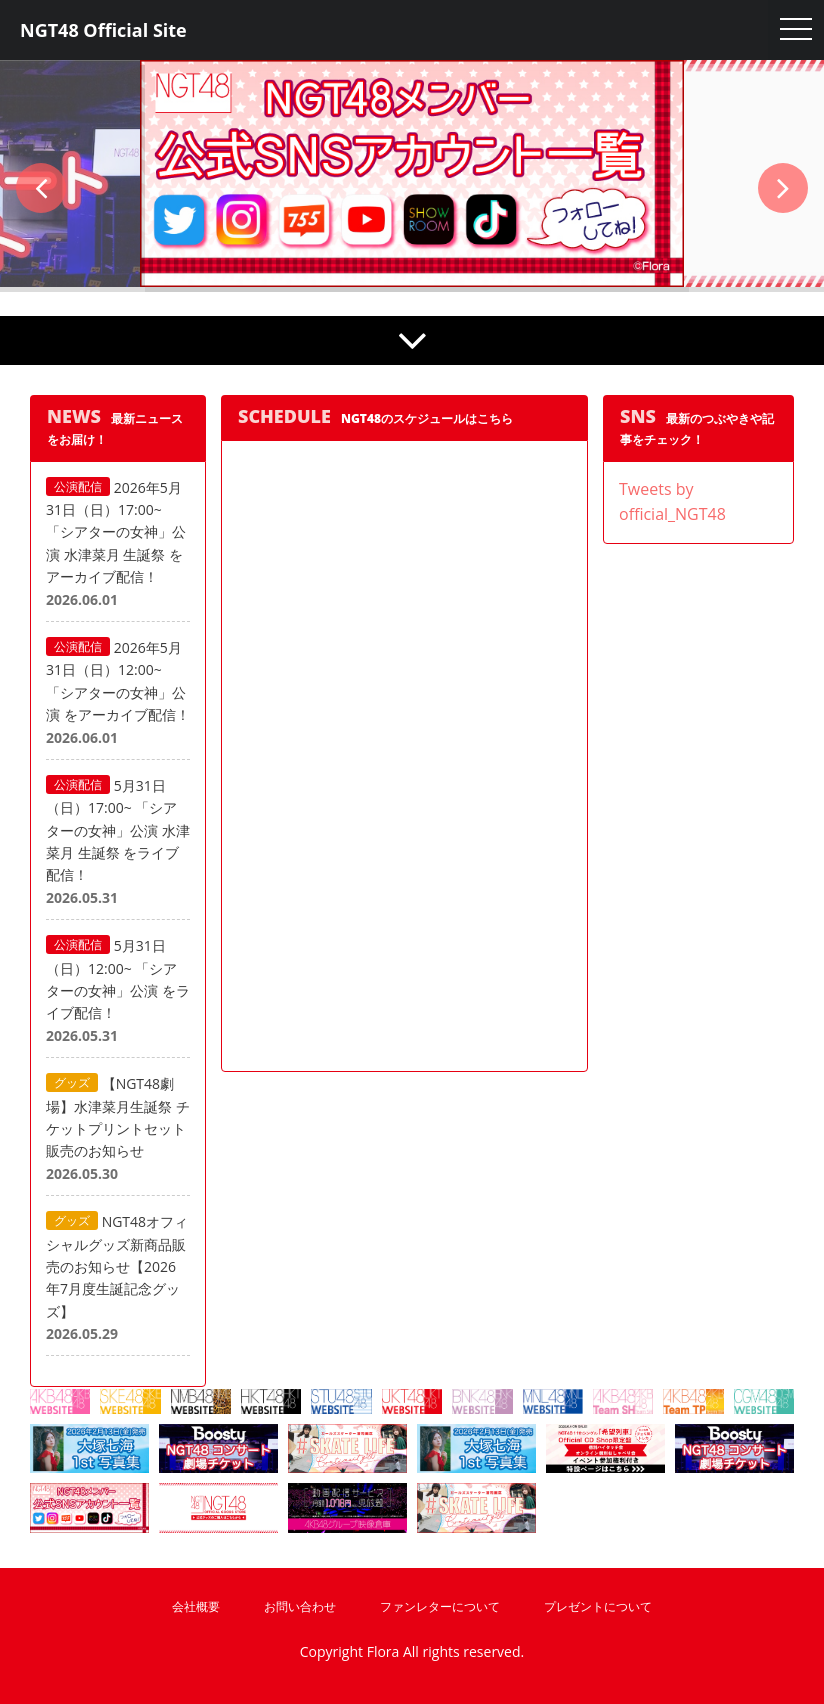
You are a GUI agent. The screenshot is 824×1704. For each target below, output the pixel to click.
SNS (638, 416)
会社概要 (196, 1606)
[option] (412, 173)
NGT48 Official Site (103, 30)
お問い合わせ (300, 1606)
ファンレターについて (440, 1606)
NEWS (74, 416)
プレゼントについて (598, 1606)
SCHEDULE (284, 416)
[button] (41, 188)
